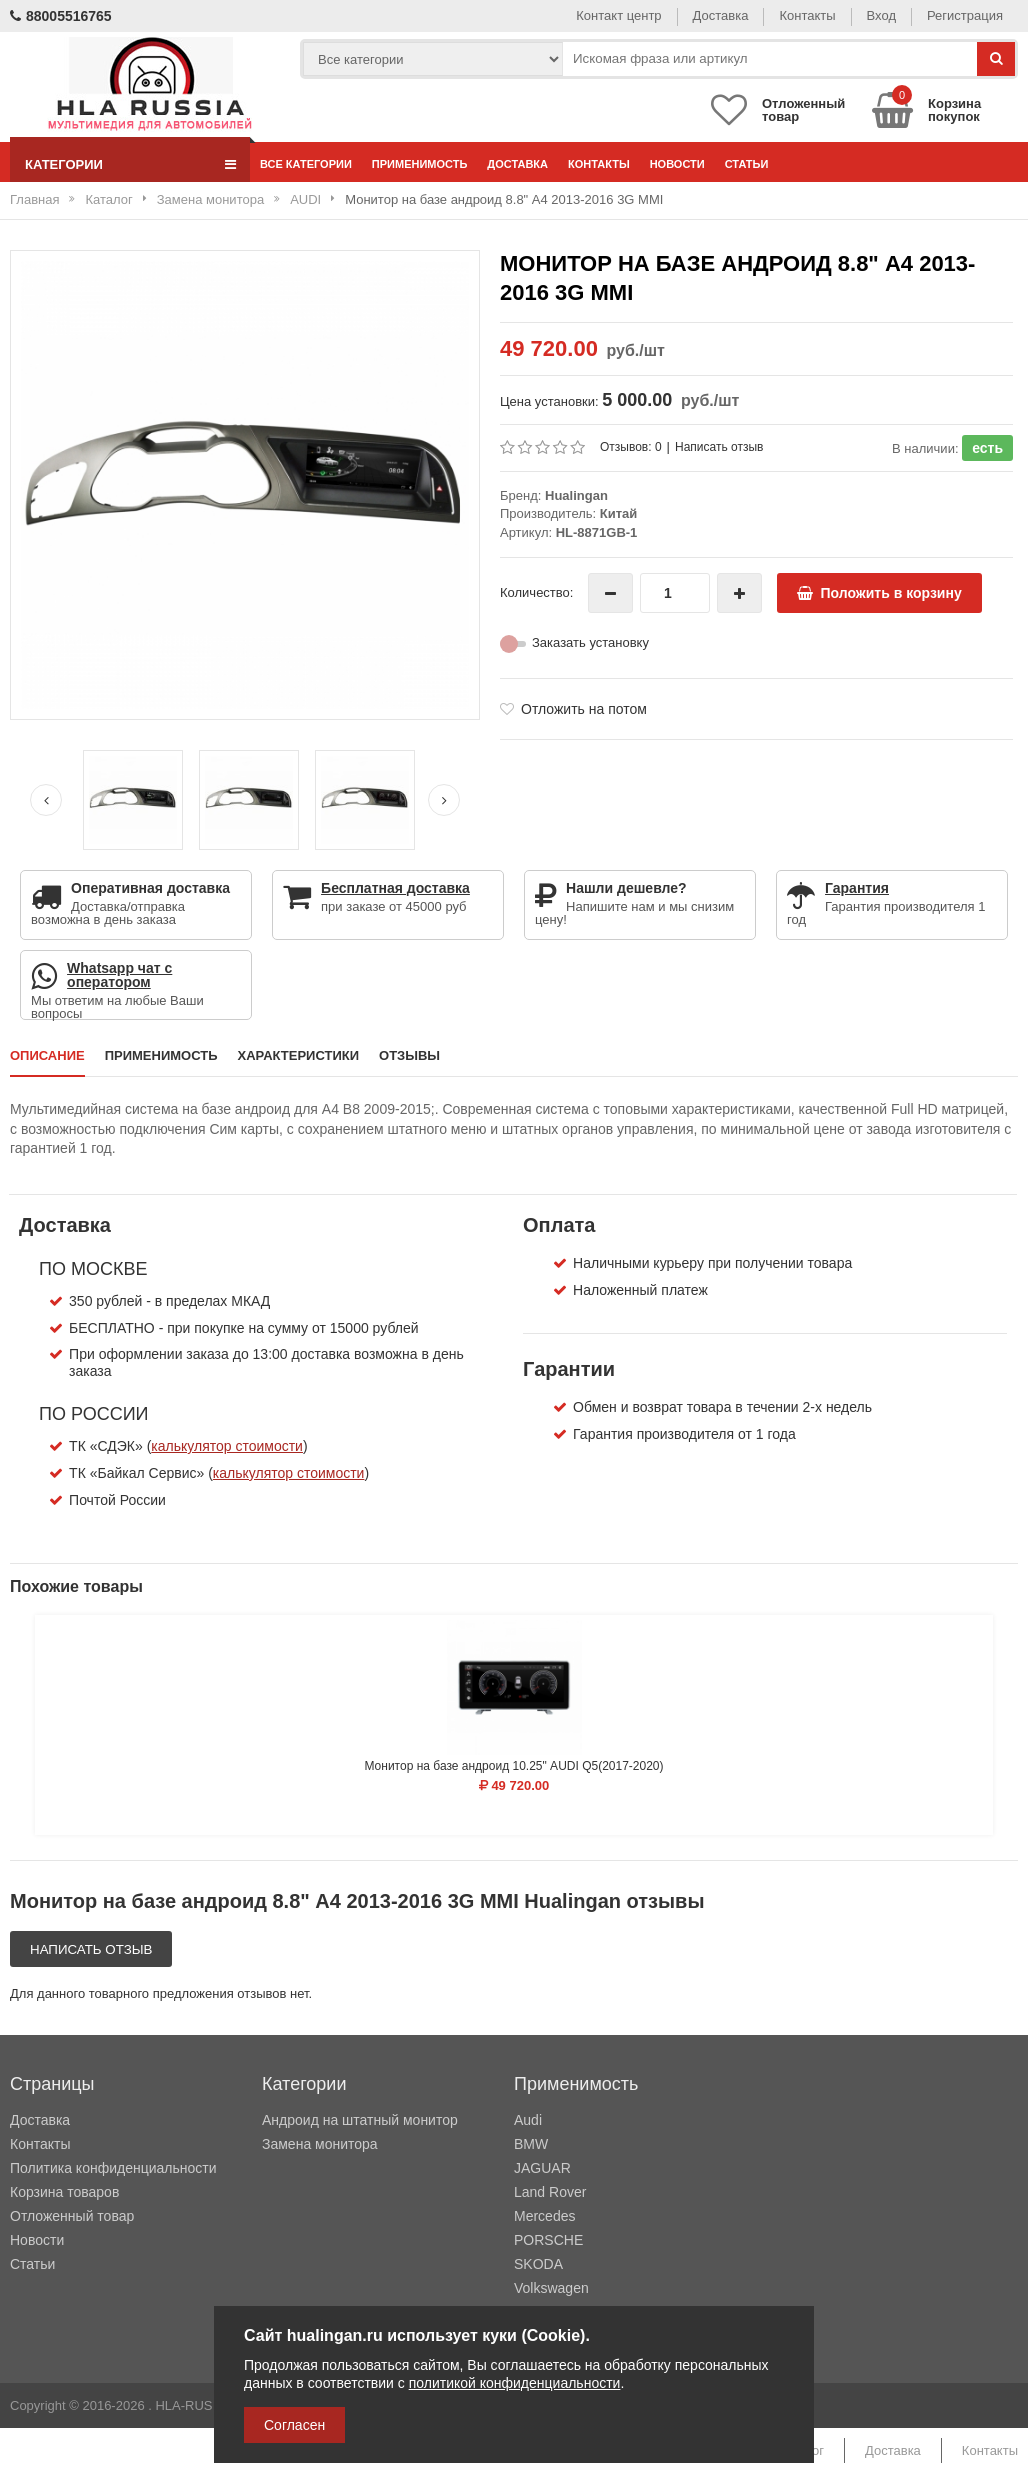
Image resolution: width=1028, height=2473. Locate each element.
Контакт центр (618, 15)
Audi (528, 2120)
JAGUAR (542, 2168)
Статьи (747, 164)
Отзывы (409, 1055)
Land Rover (550, 2192)
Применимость (420, 164)
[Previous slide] (46, 800)
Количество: (536, 592)
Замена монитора (210, 199)
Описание (47, 1055)
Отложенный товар (72, 2216)
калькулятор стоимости (227, 1446)
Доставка (721, 15)
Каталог (108, 199)
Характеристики (299, 1055)
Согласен (294, 2425)
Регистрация (965, 15)
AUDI (305, 199)
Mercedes (544, 2216)
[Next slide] (444, 800)
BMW (531, 2144)
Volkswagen (551, 2288)
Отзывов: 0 (631, 447)
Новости (677, 164)
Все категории (306, 164)
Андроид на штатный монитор (360, 2120)
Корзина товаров (64, 2192)
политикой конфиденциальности (515, 2383)
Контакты (807, 15)
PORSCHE (548, 2240)
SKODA (538, 2264)
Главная (34, 199)
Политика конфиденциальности (113, 2168)
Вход (881, 15)
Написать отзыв (719, 447)
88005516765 (61, 16)
